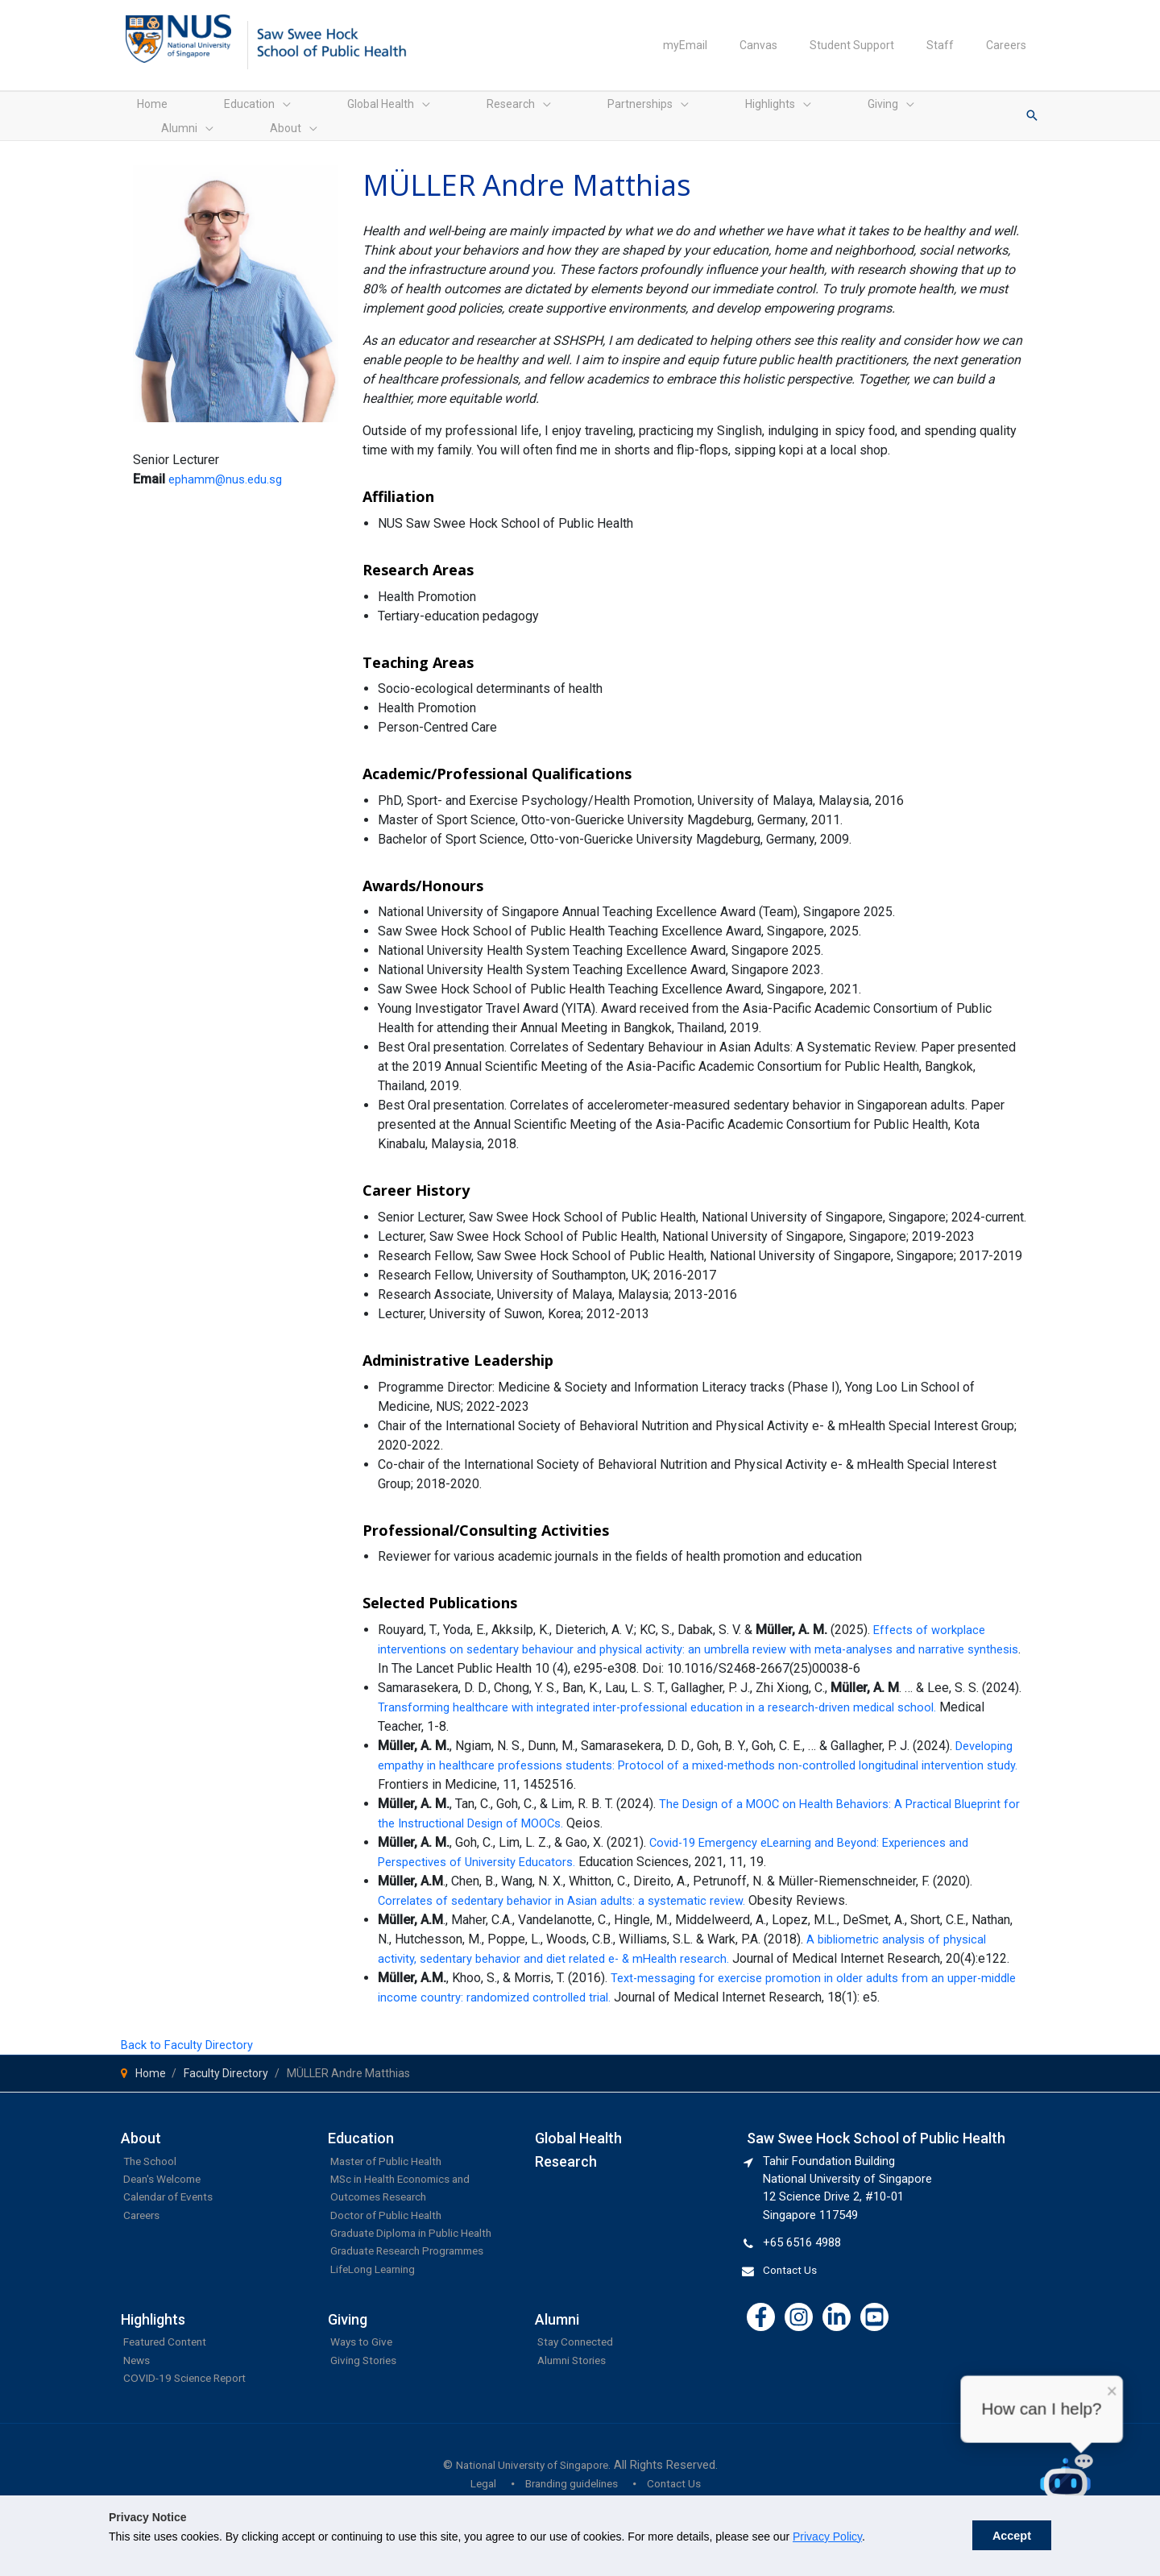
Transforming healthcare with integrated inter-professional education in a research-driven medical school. (673, 1699)
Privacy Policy (827, 2536)
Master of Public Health (392, 2173)
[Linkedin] (836, 2329)
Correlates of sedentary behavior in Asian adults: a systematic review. (573, 1893)
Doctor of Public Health (392, 2227)
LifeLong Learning (376, 2316)
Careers (144, 2227)
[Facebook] (761, 2329)
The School (153, 2173)
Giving (347, 2367)
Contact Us (792, 2282)
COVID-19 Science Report (191, 2426)
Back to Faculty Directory (191, 2056)
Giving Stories (366, 2407)
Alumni (557, 2367)
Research (566, 2173)
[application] (234, 112)
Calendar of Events (173, 2208)
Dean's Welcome (166, 2191)
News (138, 2407)
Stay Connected (579, 2390)
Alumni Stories (576, 2407)
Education (361, 2150)
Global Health (578, 2150)
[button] (1032, 112)
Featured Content (169, 2390)
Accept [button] (1011, 2535)
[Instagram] (799, 2329)
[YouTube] (874, 2329)
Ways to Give (365, 2390)
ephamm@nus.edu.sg (228, 471)
